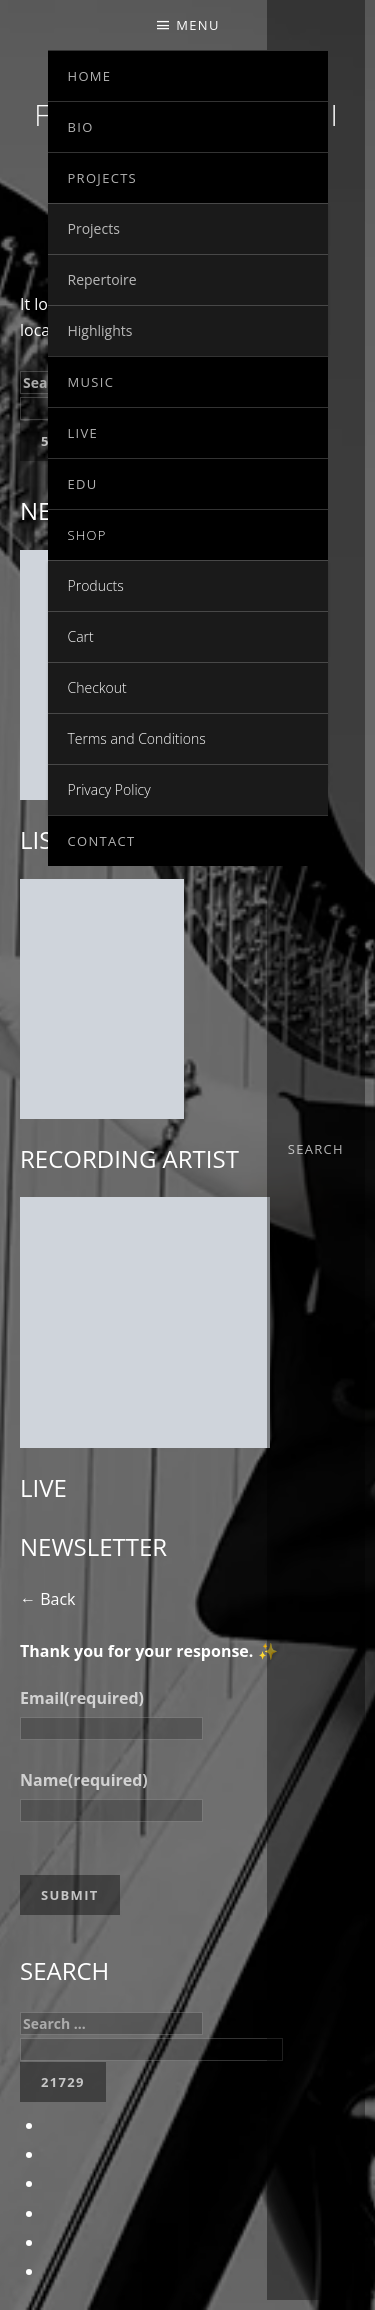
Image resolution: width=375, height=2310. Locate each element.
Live (83, 433)
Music (91, 382)
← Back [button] (47, 1599)
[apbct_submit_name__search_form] (63, 2082)
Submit (70, 1895)
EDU (83, 484)
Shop (87, 535)
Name (84, 1780)
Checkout (97, 687)
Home (90, 76)
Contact (102, 841)
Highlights (100, 330)
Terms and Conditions (137, 738)
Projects (103, 178)
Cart (81, 636)
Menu (197, 25)
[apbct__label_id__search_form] (151, 2049)
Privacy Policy (109, 789)
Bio (81, 127)
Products (96, 585)
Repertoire (102, 279)
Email (82, 1698)
